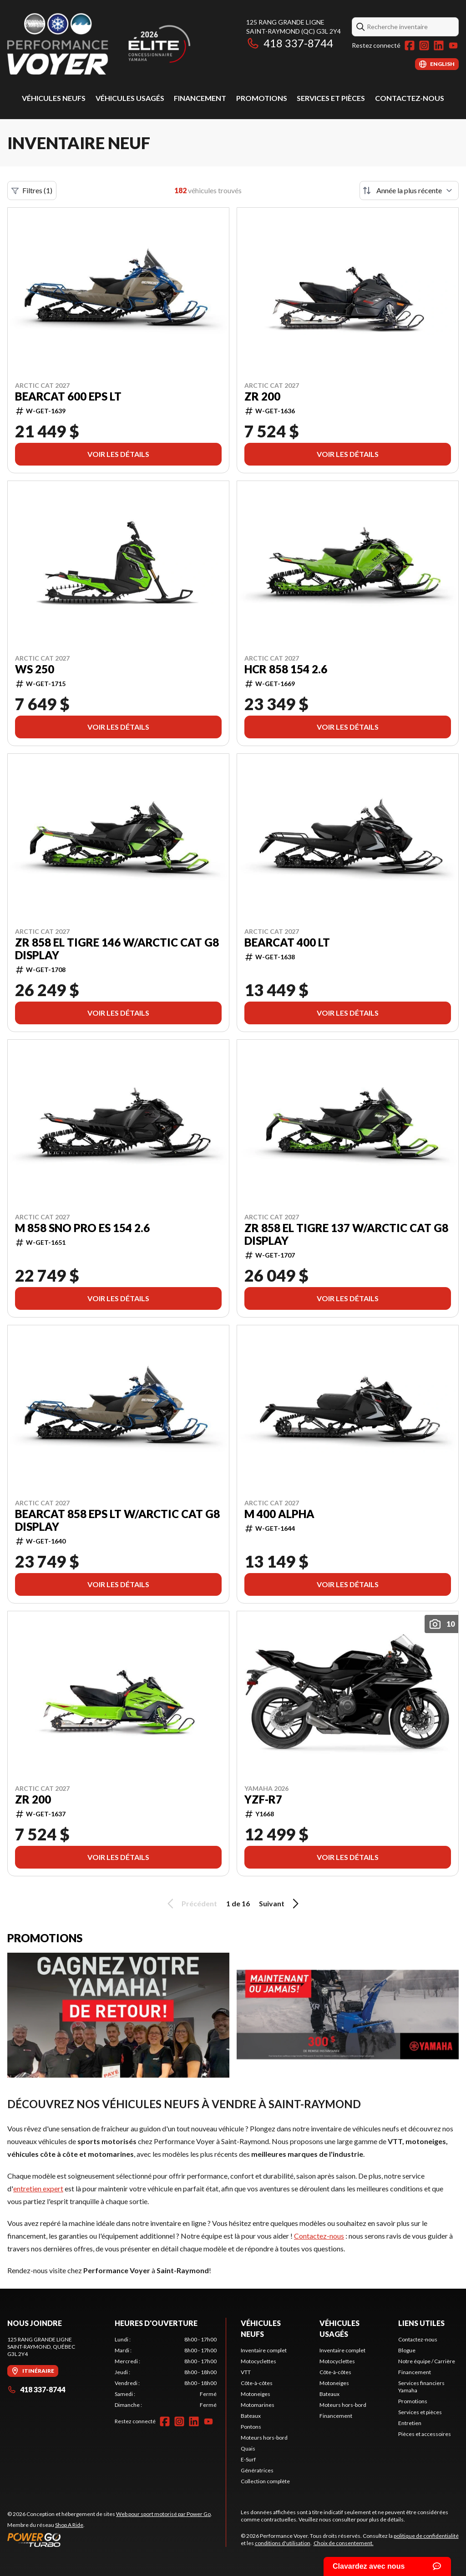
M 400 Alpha (279, 1514)
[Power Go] (109, 2539)
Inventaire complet (264, 2350)
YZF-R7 (263, 1799)
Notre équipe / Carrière (426, 2361)
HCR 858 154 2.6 (285, 669)
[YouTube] (453, 45)
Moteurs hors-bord (264, 2437)
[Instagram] (424, 45)
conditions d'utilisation (282, 2543)
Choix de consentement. (344, 2543)
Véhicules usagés (130, 98)
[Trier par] (409, 190)
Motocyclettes (258, 2361)
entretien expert (38, 2188)
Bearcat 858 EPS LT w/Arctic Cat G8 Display (117, 1520)
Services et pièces (331, 98)
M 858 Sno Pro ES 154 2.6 (82, 1228)
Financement (200, 98)
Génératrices (257, 2470)
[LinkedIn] (438, 45)
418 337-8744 (289, 43)
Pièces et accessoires (424, 2434)
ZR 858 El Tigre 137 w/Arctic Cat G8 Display (346, 1234)
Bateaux (251, 2415)
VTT (246, 2372)
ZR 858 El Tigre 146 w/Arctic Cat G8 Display (117, 949)
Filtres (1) (31, 190)
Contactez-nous (409, 98)
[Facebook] (409, 45)
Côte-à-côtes (257, 2383)
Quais (248, 2448)
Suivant (280, 1903)
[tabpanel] (166, 2372)
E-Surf (248, 2459)
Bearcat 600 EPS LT (68, 396)
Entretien (409, 2423)
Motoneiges (255, 2394)
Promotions (261, 98)
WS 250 (34, 669)
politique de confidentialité (426, 2535)
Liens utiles (421, 2323)
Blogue (406, 2350)
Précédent (190, 1903)
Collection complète (265, 2481)
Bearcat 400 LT (287, 942)
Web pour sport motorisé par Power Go (163, 2514)
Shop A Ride (69, 2524)
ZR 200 (262, 396)
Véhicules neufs (54, 98)
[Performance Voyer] (121, 44)
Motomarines (257, 2404)
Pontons (251, 2426)
